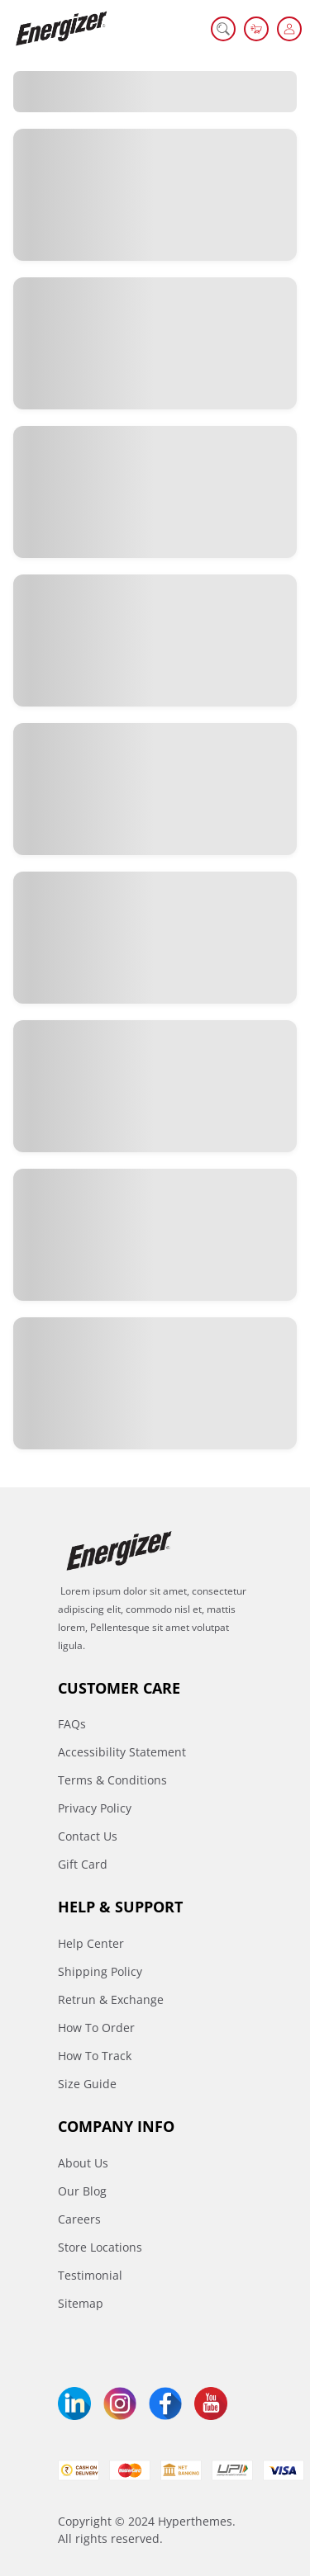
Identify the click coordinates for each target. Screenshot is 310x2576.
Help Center (91, 1943)
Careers (79, 2219)
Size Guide (87, 2084)
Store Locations (100, 2247)
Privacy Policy (94, 1808)
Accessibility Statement (122, 1752)
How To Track (94, 2055)
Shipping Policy (100, 1971)
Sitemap (80, 2303)
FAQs (72, 1724)
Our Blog (82, 2191)
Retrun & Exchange (111, 1999)
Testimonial (90, 2275)
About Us (83, 2163)
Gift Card (82, 1864)
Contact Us (87, 1836)
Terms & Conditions (112, 1780)
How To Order (96, 2027)
